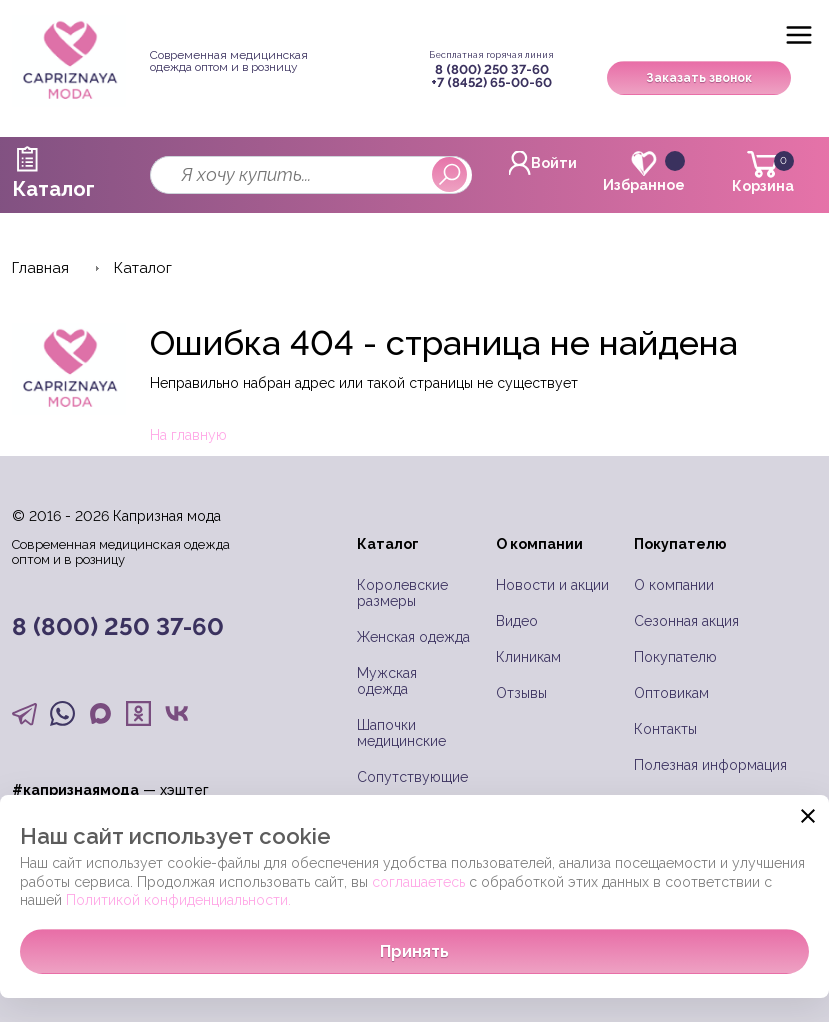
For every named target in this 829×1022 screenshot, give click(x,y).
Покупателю (675, 657)
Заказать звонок (699, 78)
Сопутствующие (412, 777)
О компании (674, 585)
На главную (188, 435)
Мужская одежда (387, 681)
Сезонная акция (686, 621)
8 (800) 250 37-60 (492, 69)
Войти (543, 163)
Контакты (665, 729)
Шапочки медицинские (401, 733)
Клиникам (528, 657)
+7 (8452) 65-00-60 (491, 82)
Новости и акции (552, 585)
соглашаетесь (418, 882)
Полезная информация (710, 765)
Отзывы (521, 693)
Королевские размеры (402, 593)
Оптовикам (671, 693)
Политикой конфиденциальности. (178, 900)
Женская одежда (413, 637)
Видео (517, 621)
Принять (414, 951)
